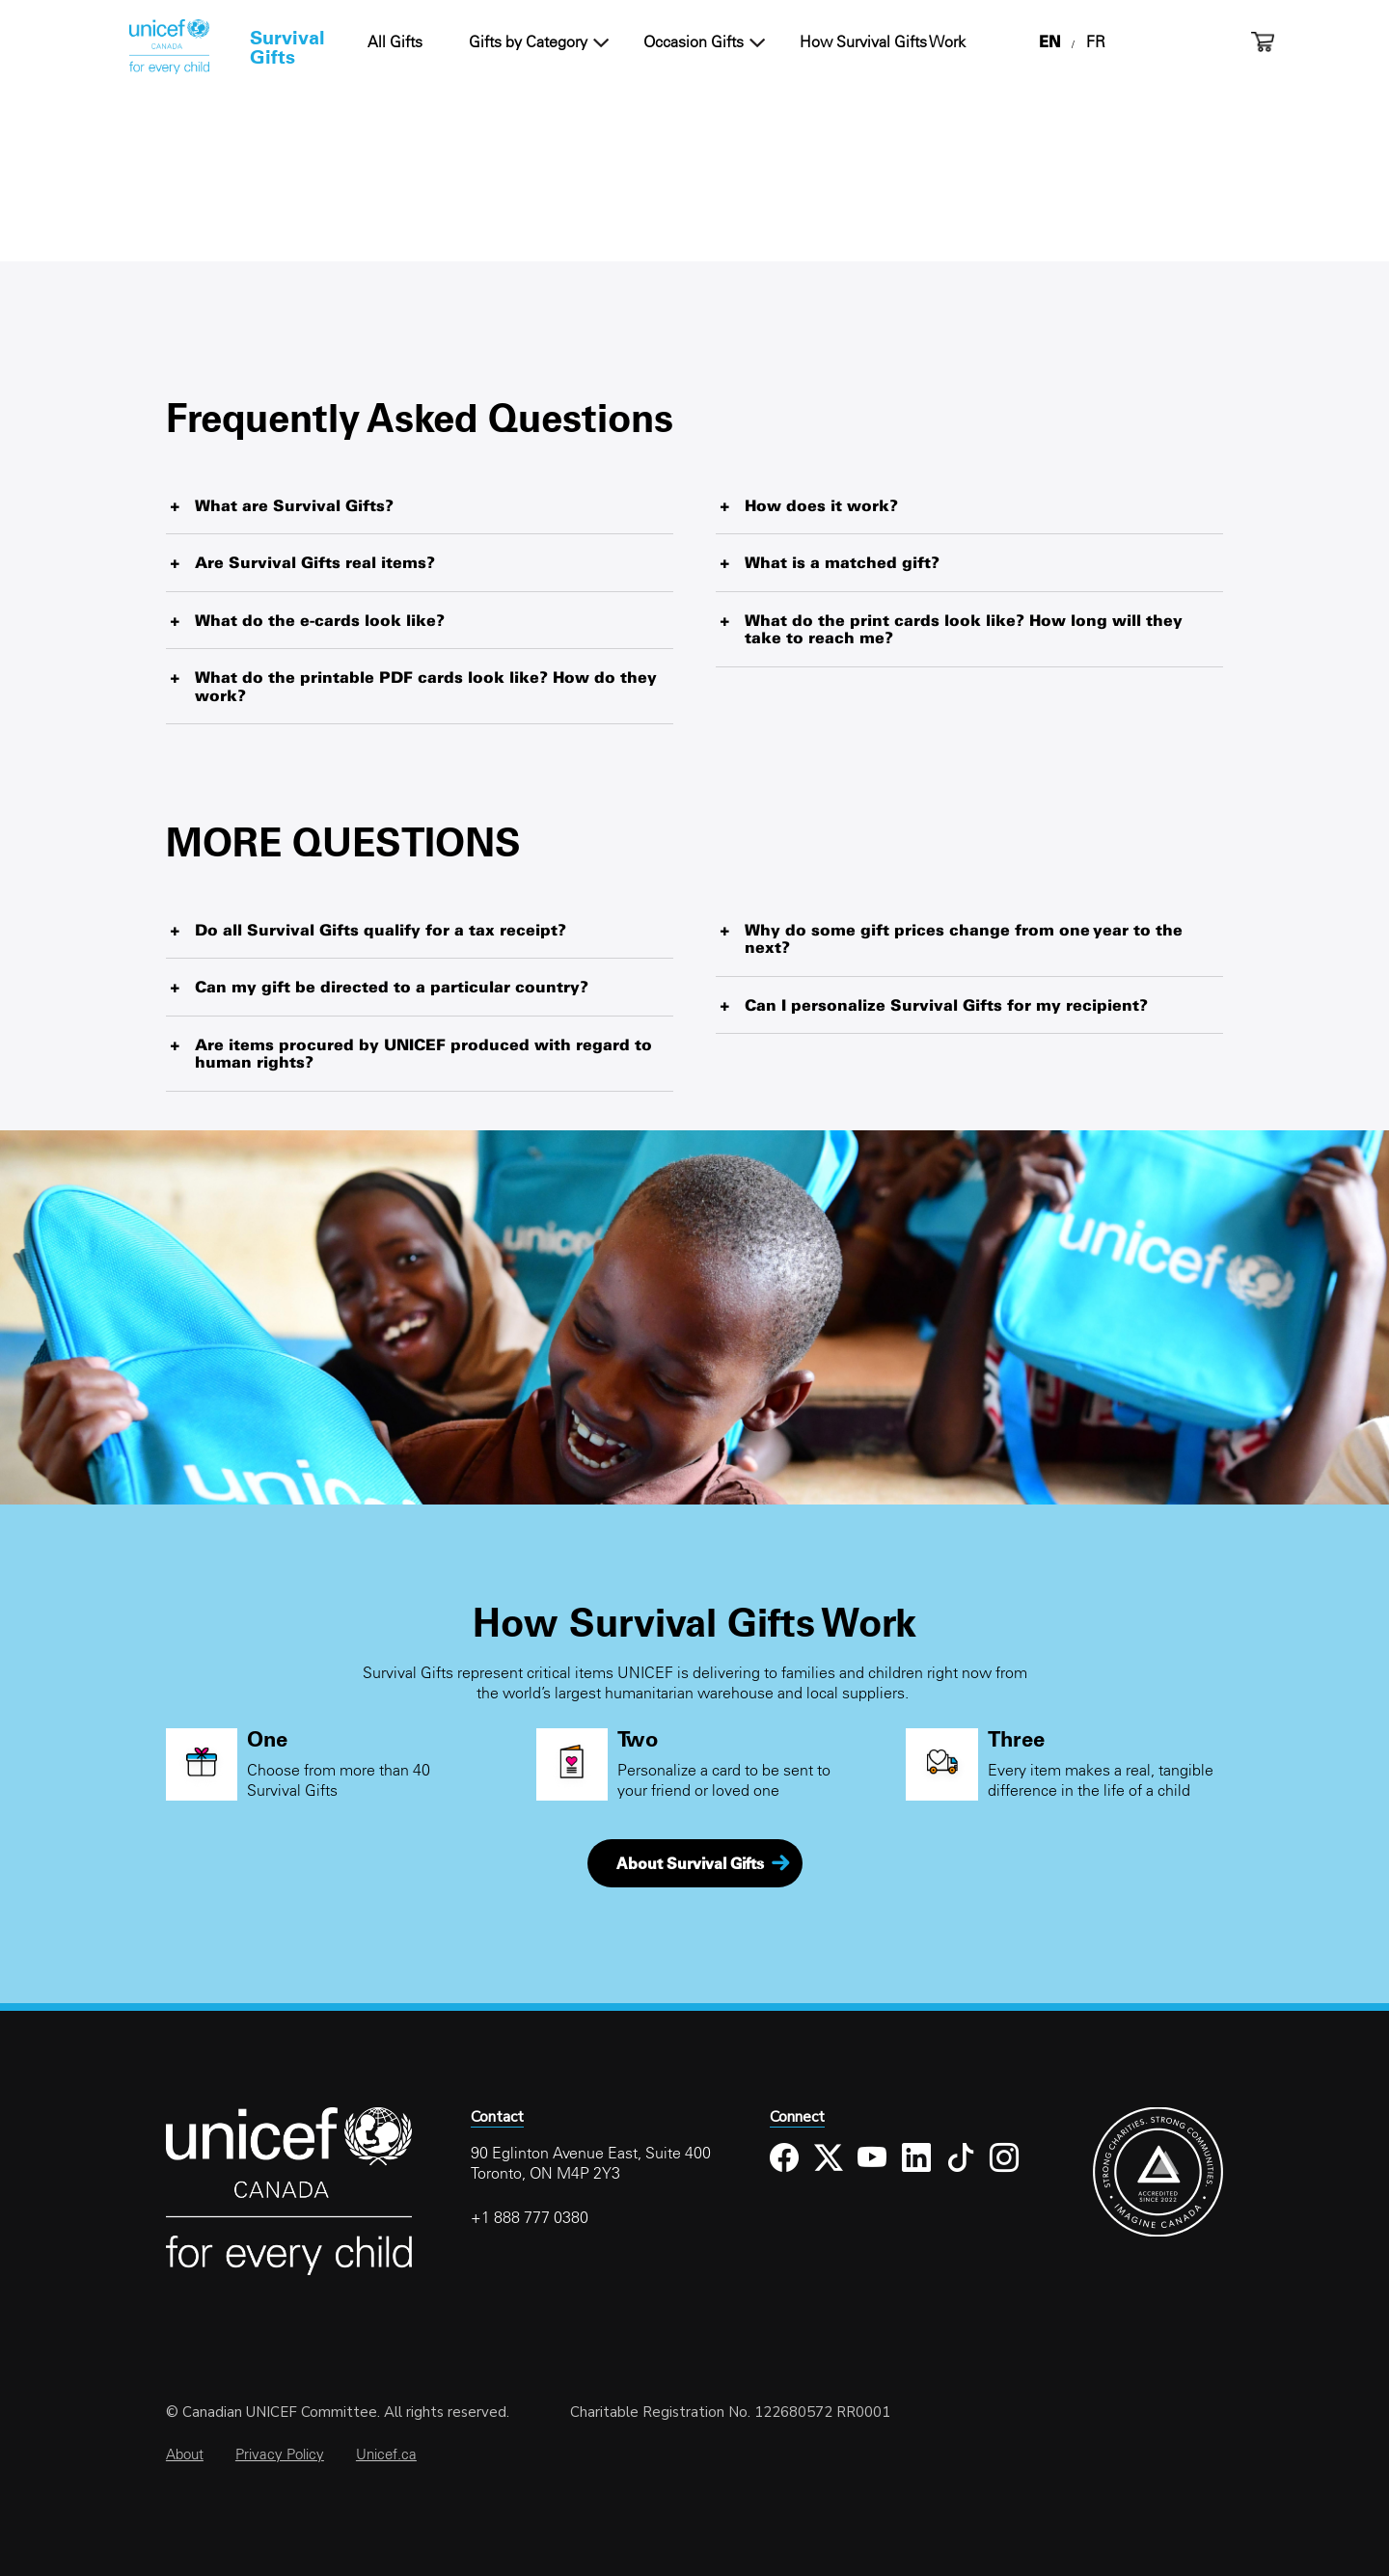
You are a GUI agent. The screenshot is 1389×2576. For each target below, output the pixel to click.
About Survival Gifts (690, 1863)
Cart (1262, 42)
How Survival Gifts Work (883, 41)
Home (169, 46)
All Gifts (395, 41)
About (185, 2454)
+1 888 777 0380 (529, 2217)
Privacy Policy (279, 2454)
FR (1095, 41)
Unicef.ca (386, 2454)
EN (1049, 41)
